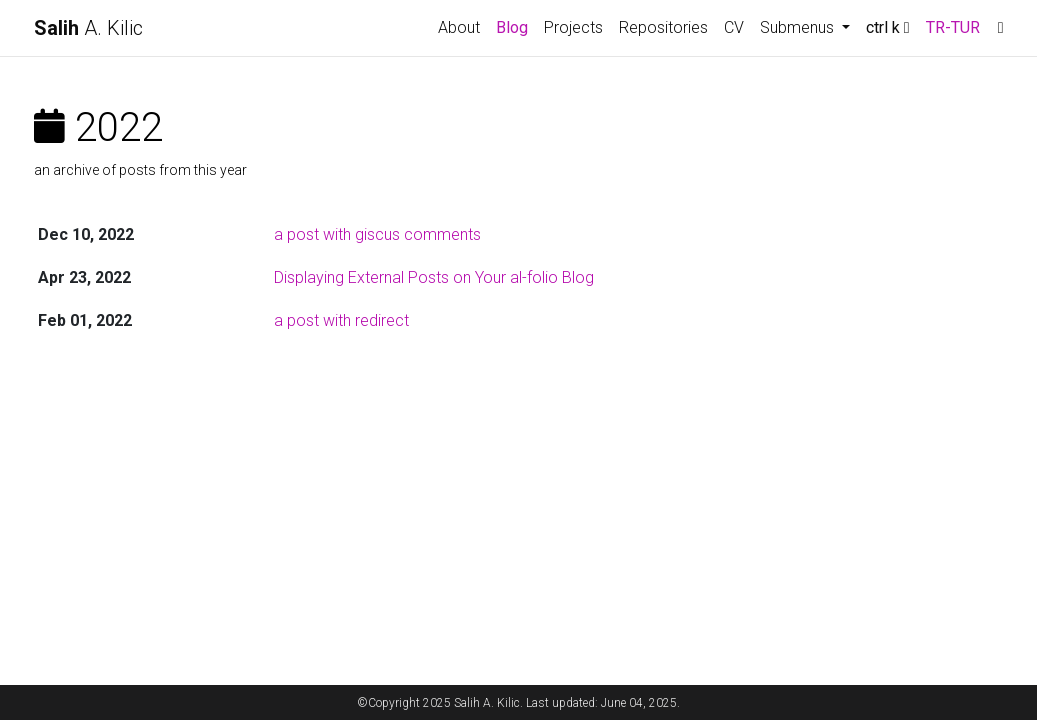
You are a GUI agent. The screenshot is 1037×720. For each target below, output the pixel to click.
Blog (512, 27)
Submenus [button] (799, 27)
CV (734, 27)
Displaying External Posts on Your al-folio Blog (434, 277)
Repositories (663, 27)
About (459, 27)
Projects (573, 27)
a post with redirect (341, 320)
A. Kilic (88, 28)
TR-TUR (953, 27)
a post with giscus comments (377, 234)
